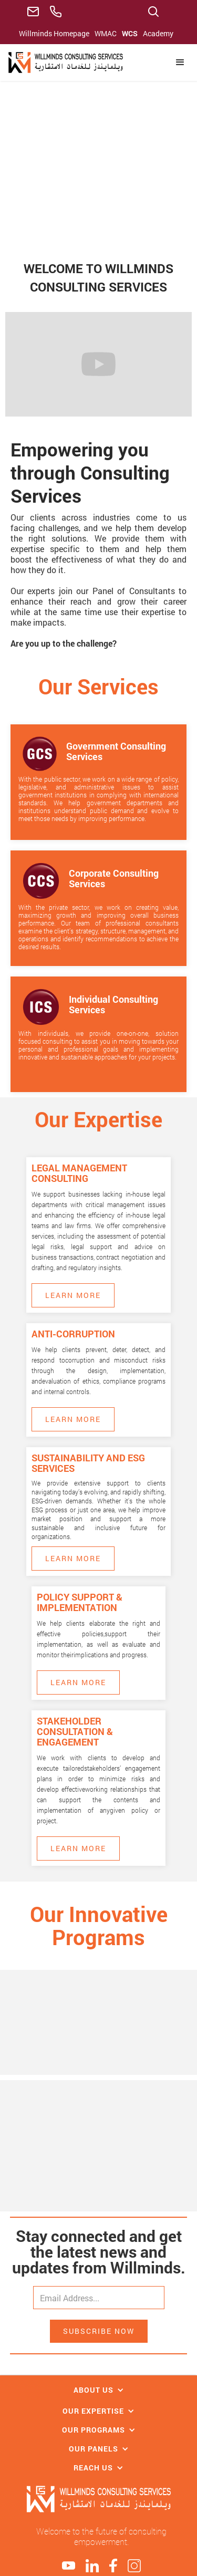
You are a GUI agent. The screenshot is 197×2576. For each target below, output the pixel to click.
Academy (158, 33)
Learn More (73, 1295)
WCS (130, 33)
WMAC (106, 33)
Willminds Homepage (54, 33)
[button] (180, 62)
